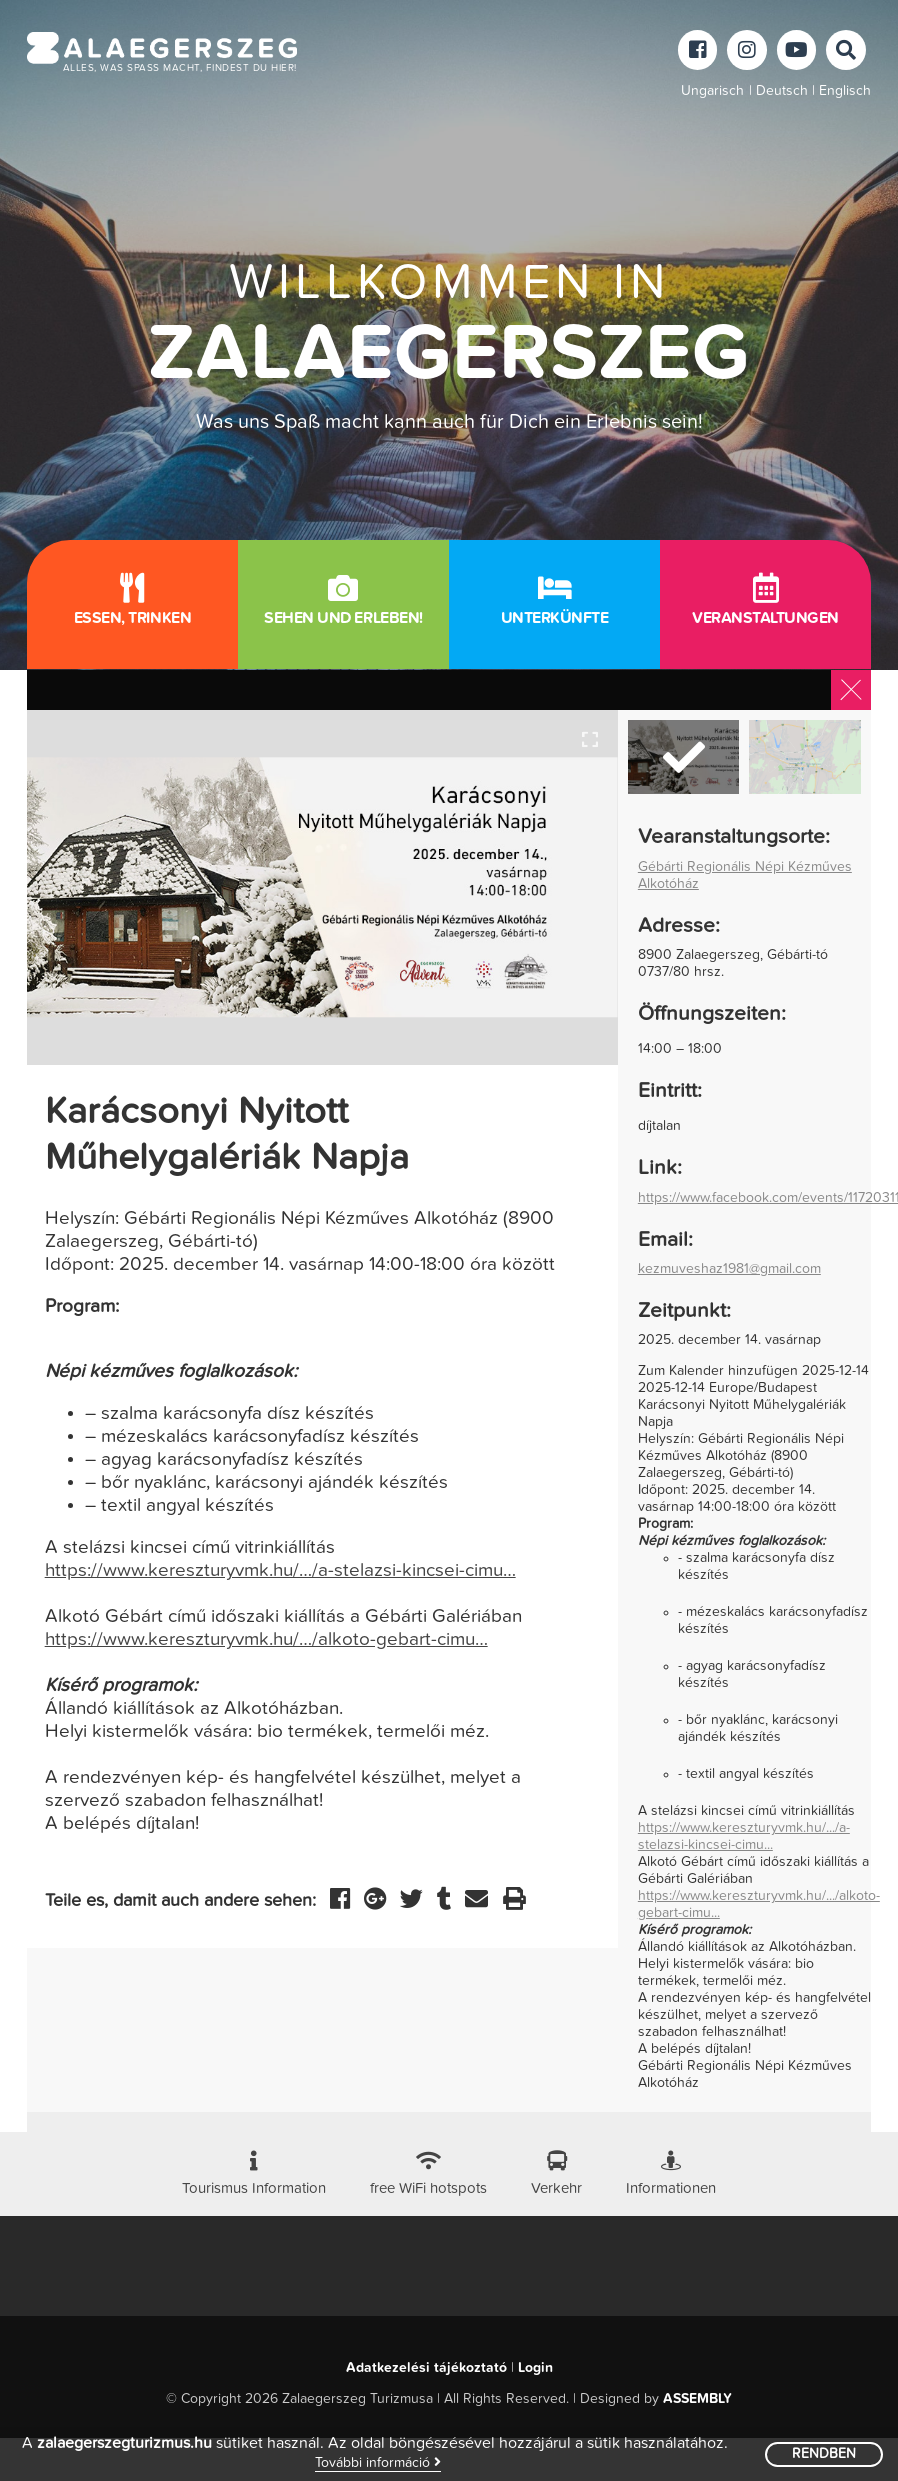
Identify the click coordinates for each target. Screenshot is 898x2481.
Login (535, 2368)
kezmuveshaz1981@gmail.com (729, 1269)
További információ (378, 2462)
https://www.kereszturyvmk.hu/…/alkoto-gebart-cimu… (266, 1639)
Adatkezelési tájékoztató (426, 2368)
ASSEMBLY (697, 2399)
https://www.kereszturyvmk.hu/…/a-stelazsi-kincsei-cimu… (280, 1570)
